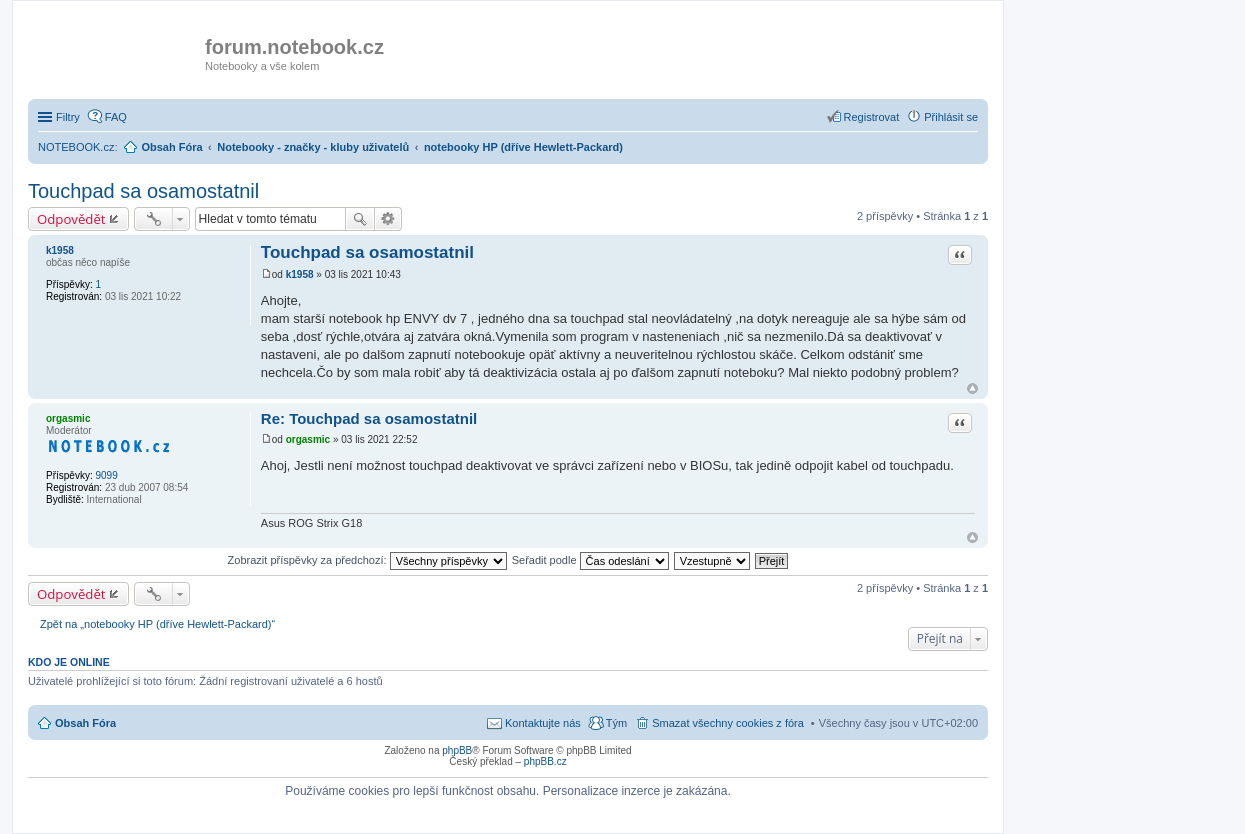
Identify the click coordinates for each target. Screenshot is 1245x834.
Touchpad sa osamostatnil (143, 191)
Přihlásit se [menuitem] (951, 117)
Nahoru (972, 388)
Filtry (68, 117)
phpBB (457, 750)
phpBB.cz (545, 761)
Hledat (360, 219)
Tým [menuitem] (616, 723)
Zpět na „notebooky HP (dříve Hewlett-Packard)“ (157, 624)
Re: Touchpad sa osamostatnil (369, 418)
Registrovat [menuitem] (872, 117)
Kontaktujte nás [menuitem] (543, 723)
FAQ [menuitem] (116, 117)
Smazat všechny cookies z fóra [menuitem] (728, 723)
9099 (106, 475)
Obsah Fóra (85, 723)
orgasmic (68, 418)
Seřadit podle (590, 560)
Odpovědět (71, 219)
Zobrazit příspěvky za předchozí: (367, 560)
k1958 (60, 250)
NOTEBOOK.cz (76, 147)
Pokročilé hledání (388, 219)
